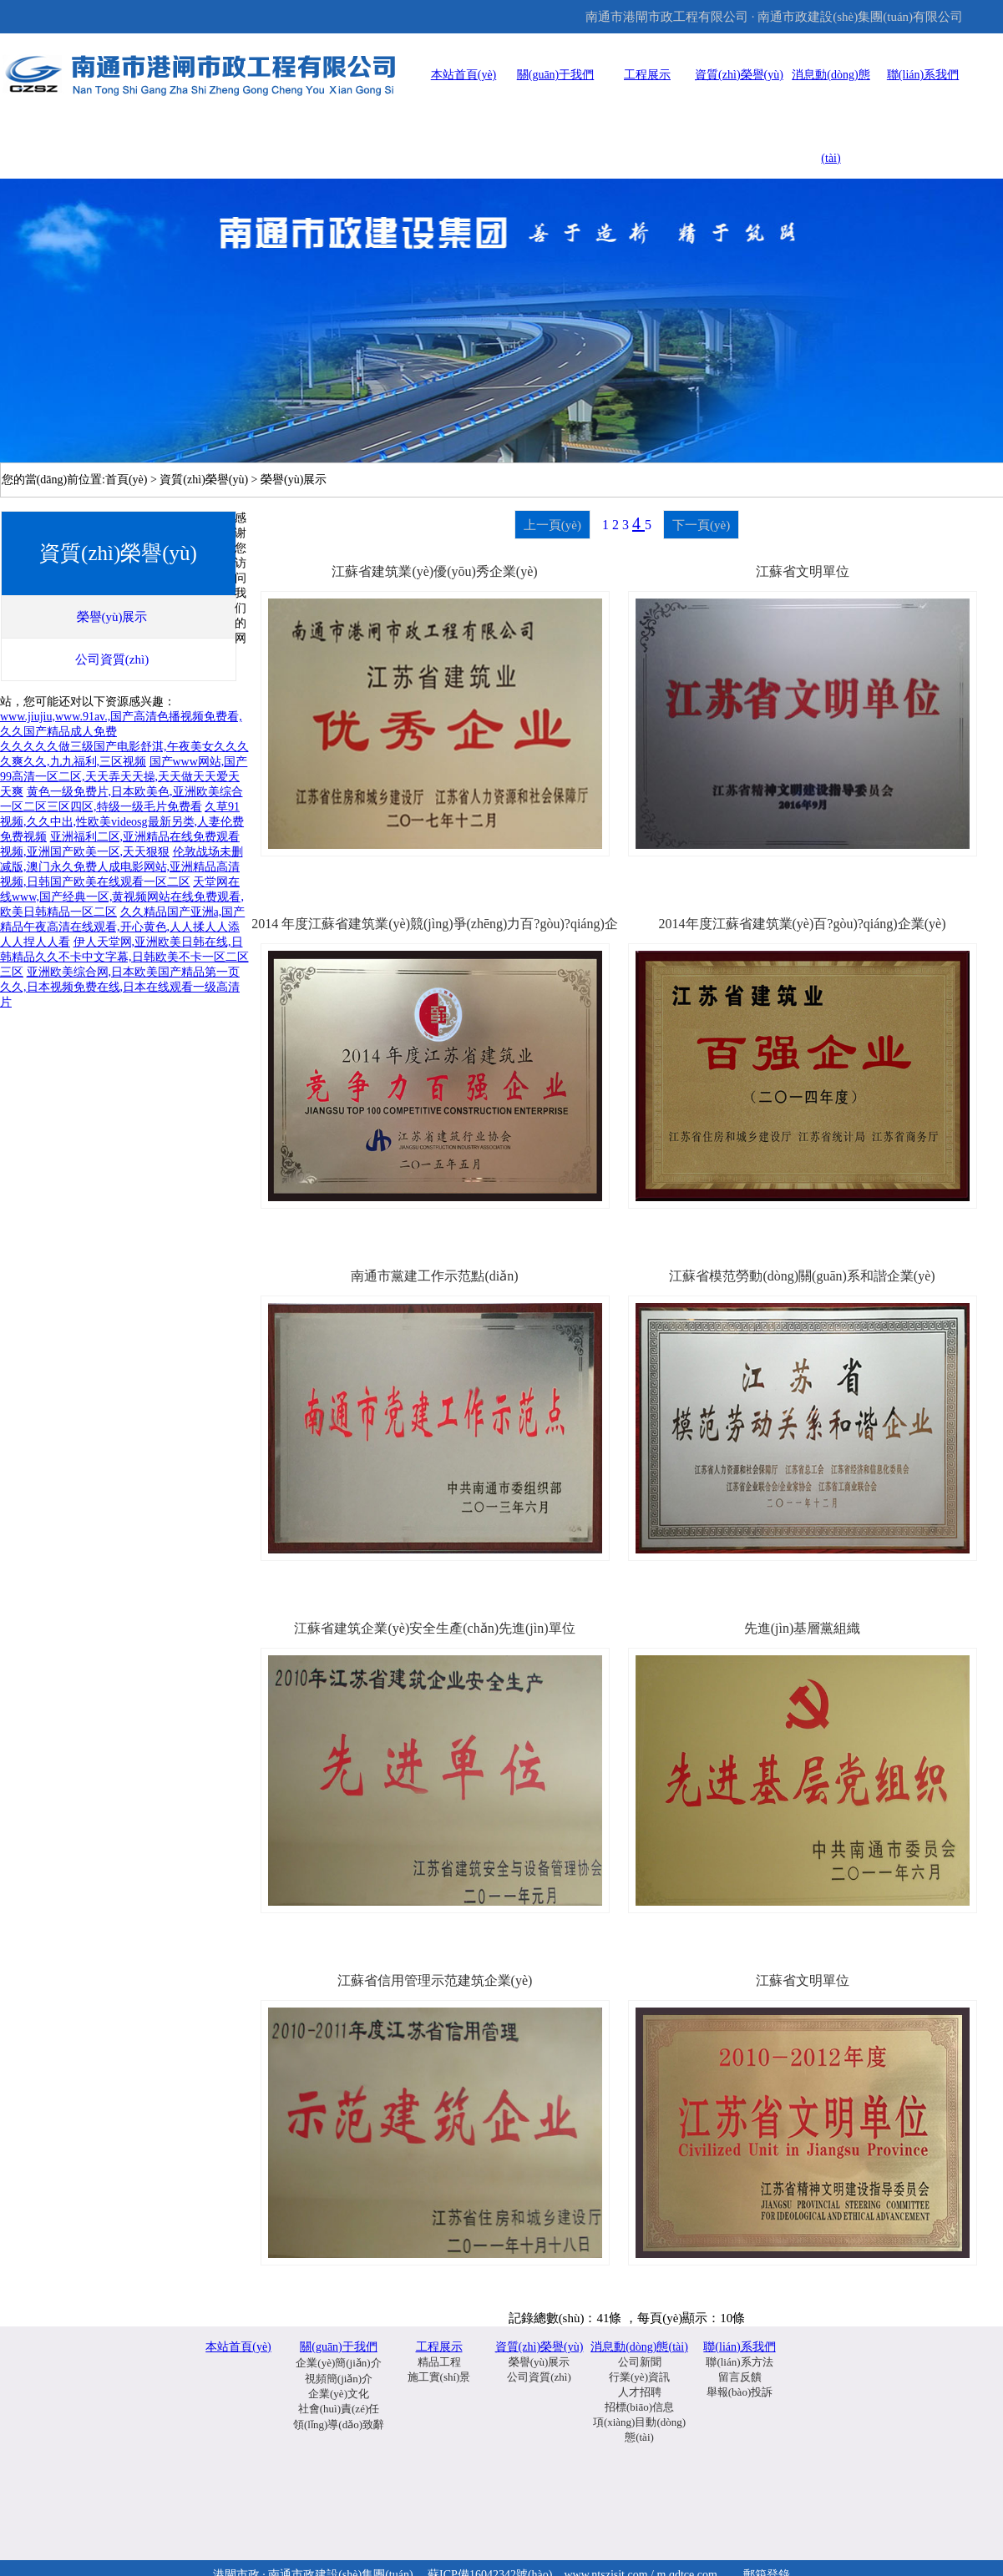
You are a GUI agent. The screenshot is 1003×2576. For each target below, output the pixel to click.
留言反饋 (740, 2377)
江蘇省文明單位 (802, 571)
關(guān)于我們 (556, 74)
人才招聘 (639, 2392)
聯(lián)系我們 (923, 74)
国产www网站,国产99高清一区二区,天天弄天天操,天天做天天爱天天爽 (123, 776)
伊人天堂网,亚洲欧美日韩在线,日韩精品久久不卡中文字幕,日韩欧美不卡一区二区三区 (124, 957)
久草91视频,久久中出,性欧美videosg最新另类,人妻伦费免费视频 (122, 822)
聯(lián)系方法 (739, 2362)
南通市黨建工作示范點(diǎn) (434, 1276)
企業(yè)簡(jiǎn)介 (338, 2362)
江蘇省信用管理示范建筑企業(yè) (435, 1980)
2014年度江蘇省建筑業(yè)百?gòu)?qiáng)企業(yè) (802, 924)
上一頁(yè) (552, 525)
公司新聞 (639, 2362)
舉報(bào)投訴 (740, 2392)
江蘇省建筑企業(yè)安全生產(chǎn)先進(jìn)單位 (434, 1628)
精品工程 (439, 2362)
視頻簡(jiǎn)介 (338, 2378)
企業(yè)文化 (338, 2393)
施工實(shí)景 (439, 2377)
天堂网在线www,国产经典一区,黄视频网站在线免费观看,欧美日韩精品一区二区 (122, 897)
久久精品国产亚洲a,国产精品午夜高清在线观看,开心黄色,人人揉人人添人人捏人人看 (122, 927)
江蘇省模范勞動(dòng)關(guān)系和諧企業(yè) (802, 1276)
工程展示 (647, 74)
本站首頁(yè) (464, 74)
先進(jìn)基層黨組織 (802, 1628)
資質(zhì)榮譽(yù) (739, 74)
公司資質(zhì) (539, 2377)
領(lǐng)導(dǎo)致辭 (338, 2424)
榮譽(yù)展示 (539, 2362)
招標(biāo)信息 (639, 2407)
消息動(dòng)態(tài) (639, 2347)
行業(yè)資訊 (639, 2377)
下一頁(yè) (701, 525)
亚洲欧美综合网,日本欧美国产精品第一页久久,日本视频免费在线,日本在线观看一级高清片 (120, 987)
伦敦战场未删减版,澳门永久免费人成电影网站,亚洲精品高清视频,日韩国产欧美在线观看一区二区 (121, 867)
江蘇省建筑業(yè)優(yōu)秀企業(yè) (434, 571)
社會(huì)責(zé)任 (338, 2408)
